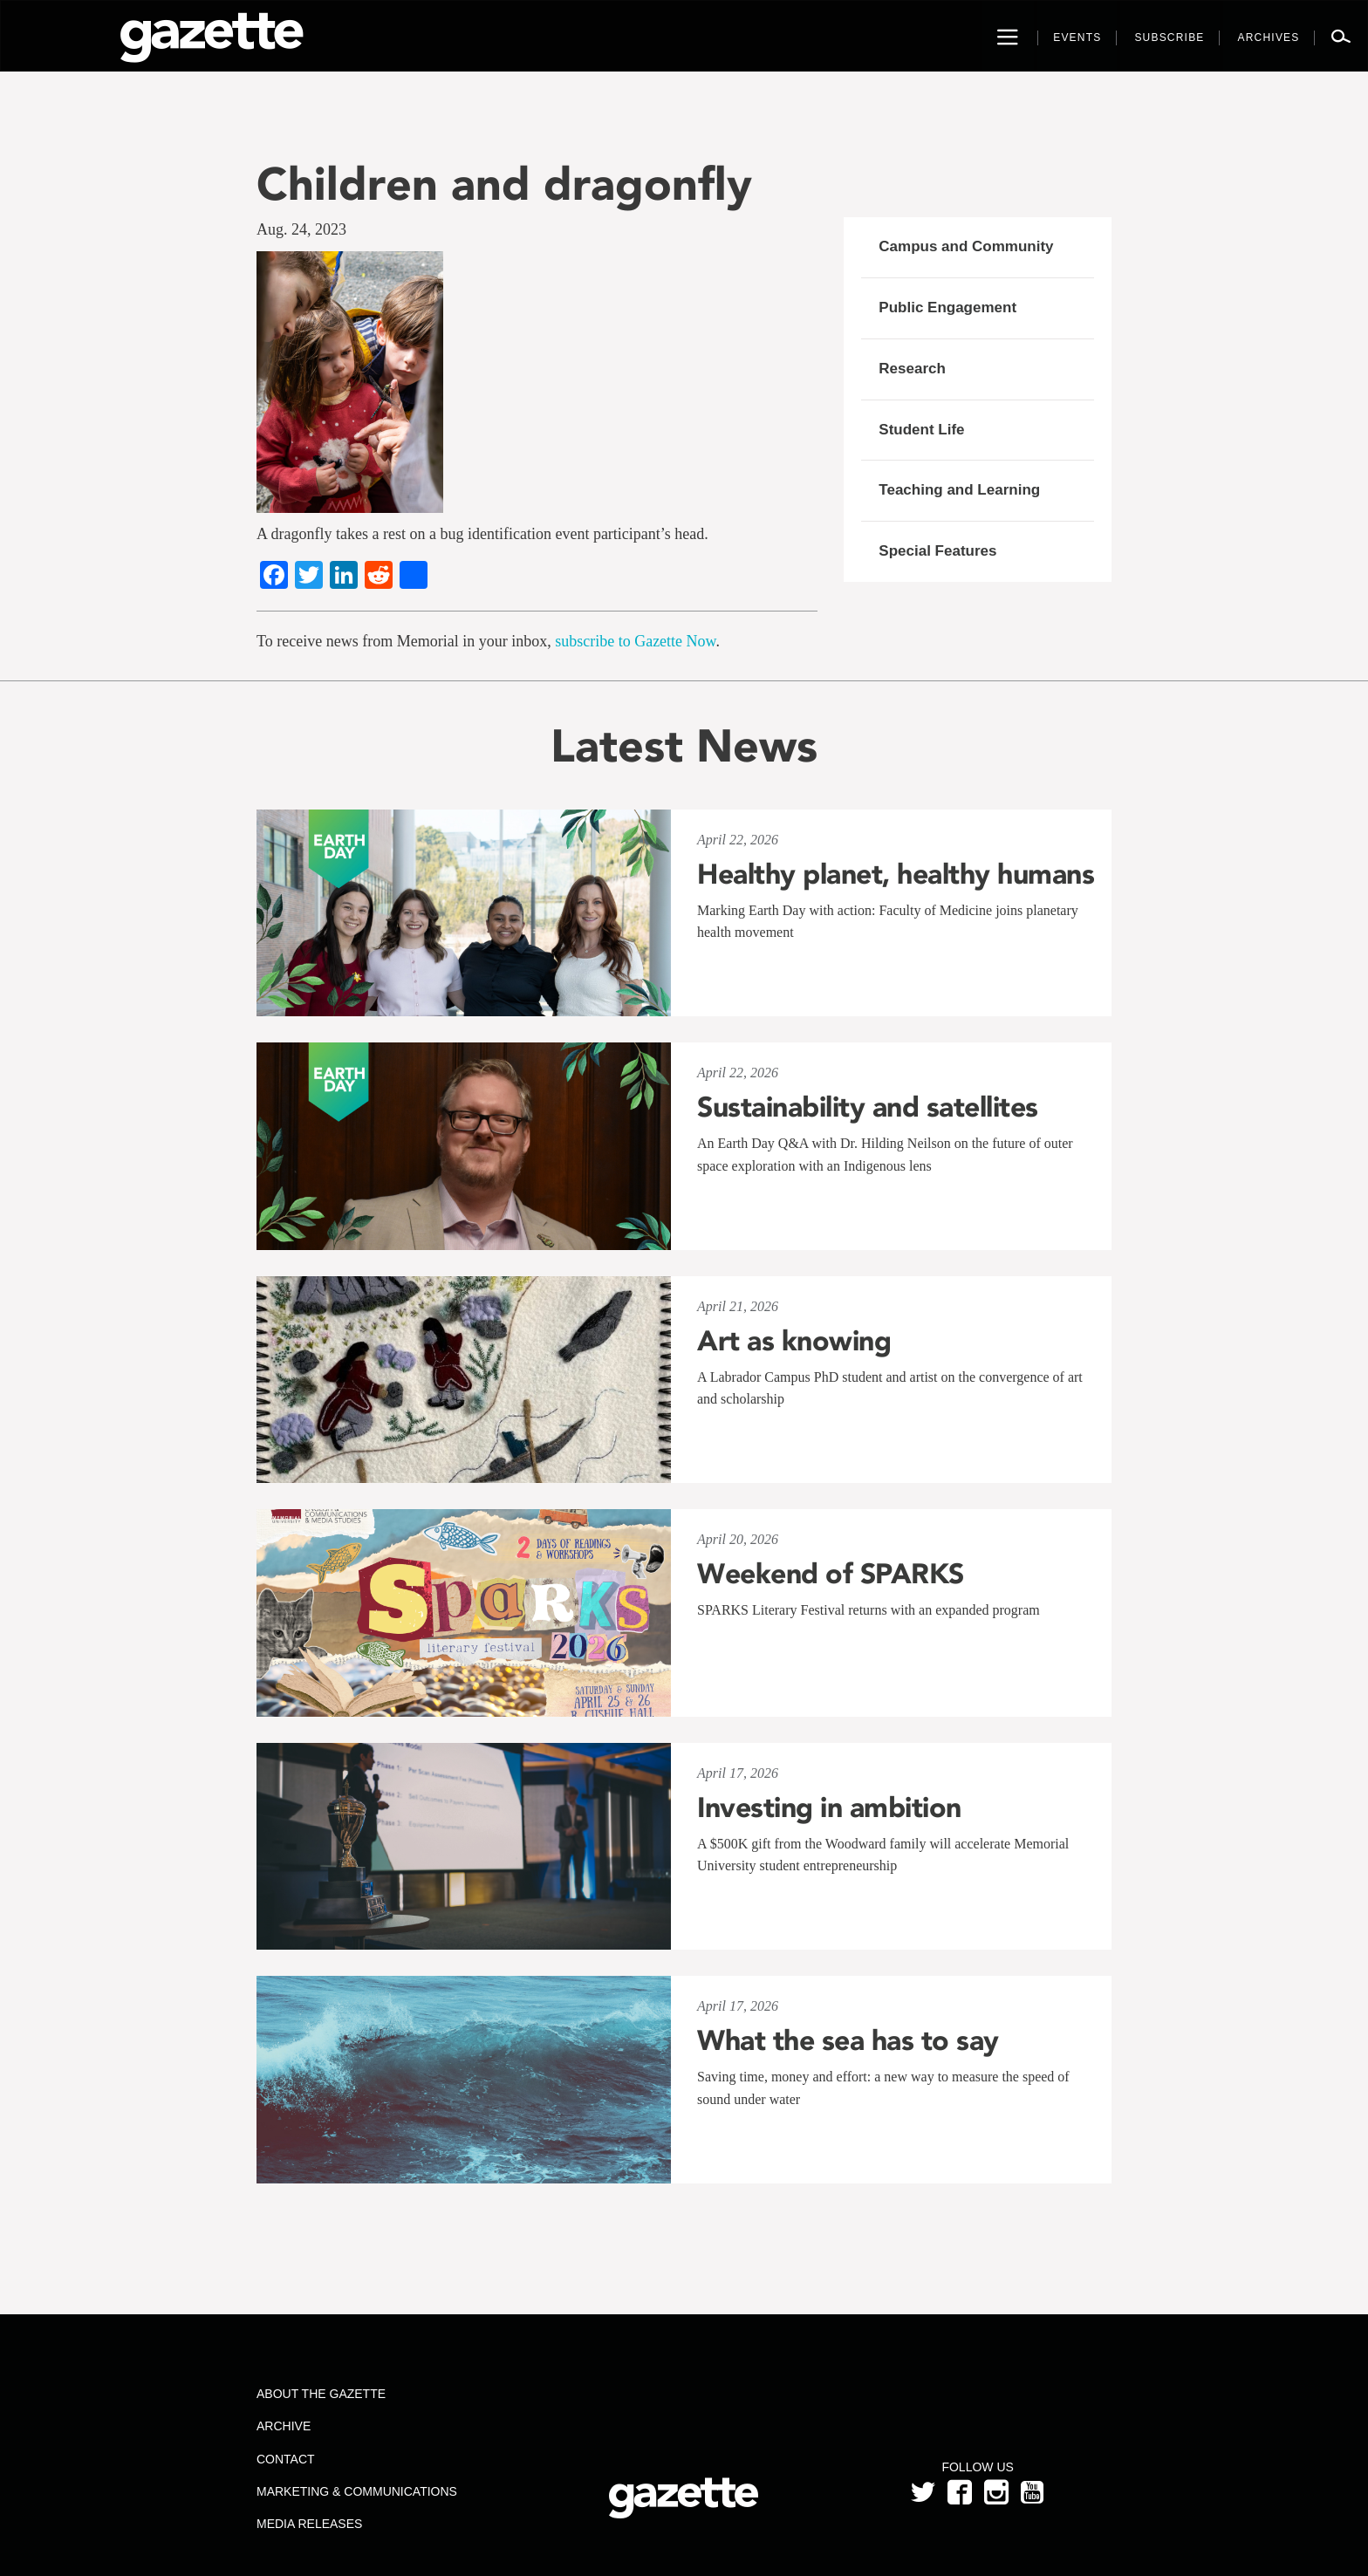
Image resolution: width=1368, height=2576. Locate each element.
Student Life (921, 429)
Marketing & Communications (356, 2491)
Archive (283, 2426)
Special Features (937, 551)
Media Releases (309, 2524)
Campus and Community (966, 246)
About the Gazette (321, 2394)
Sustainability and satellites (867, 1107)
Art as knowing (794, 1341)
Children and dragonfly (504, 183)
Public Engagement (947, 307)
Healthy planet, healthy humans (895, 874)
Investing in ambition (829, 1807)
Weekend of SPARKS (830, 1573)
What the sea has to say (848, 2040)
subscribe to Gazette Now (635, 641)
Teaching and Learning (959, 490)
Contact (285, 2459)
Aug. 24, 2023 (301, 229)
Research (912, 368)
